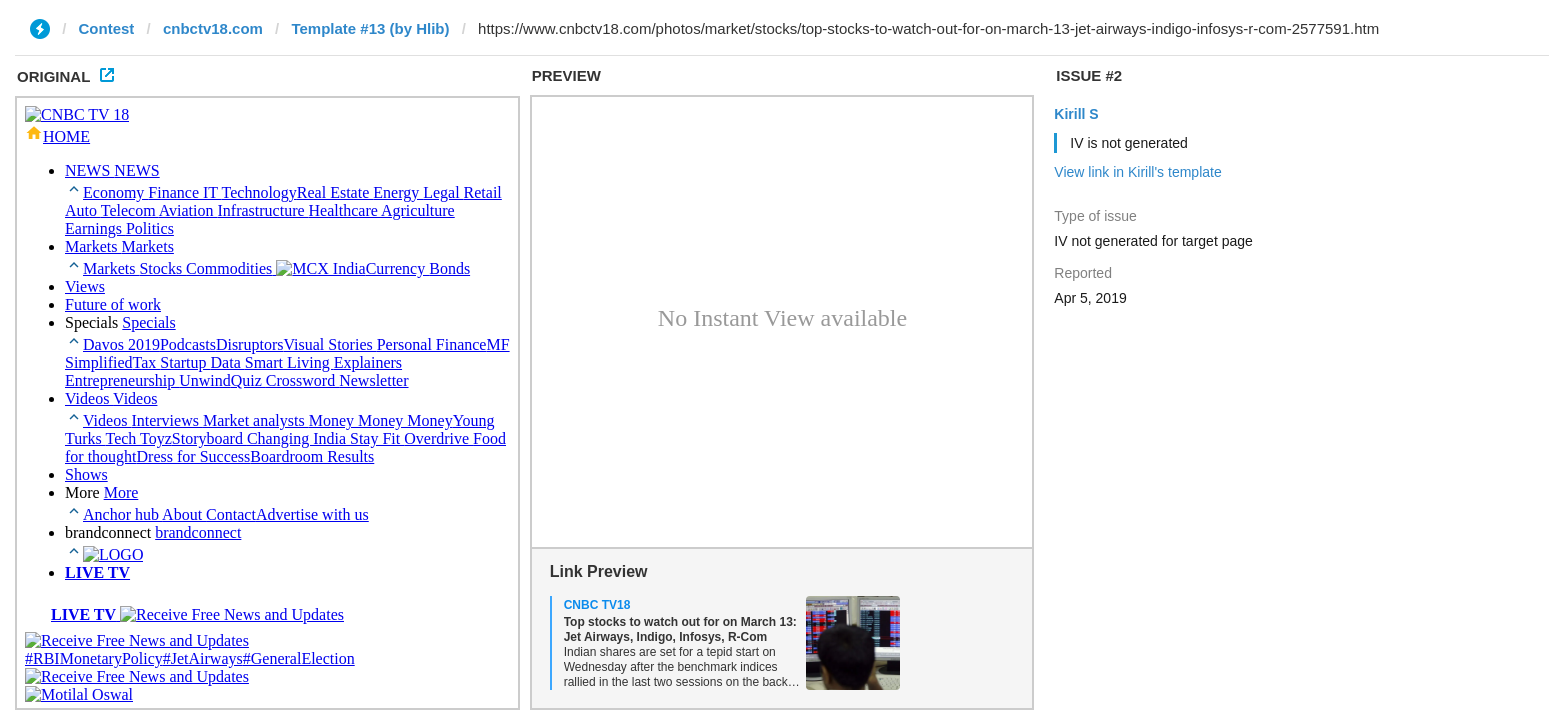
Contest (107, 28)
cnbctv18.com (213, 28)
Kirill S (1076, 114)
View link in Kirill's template (1137, 172)
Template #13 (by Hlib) (370, 28)
